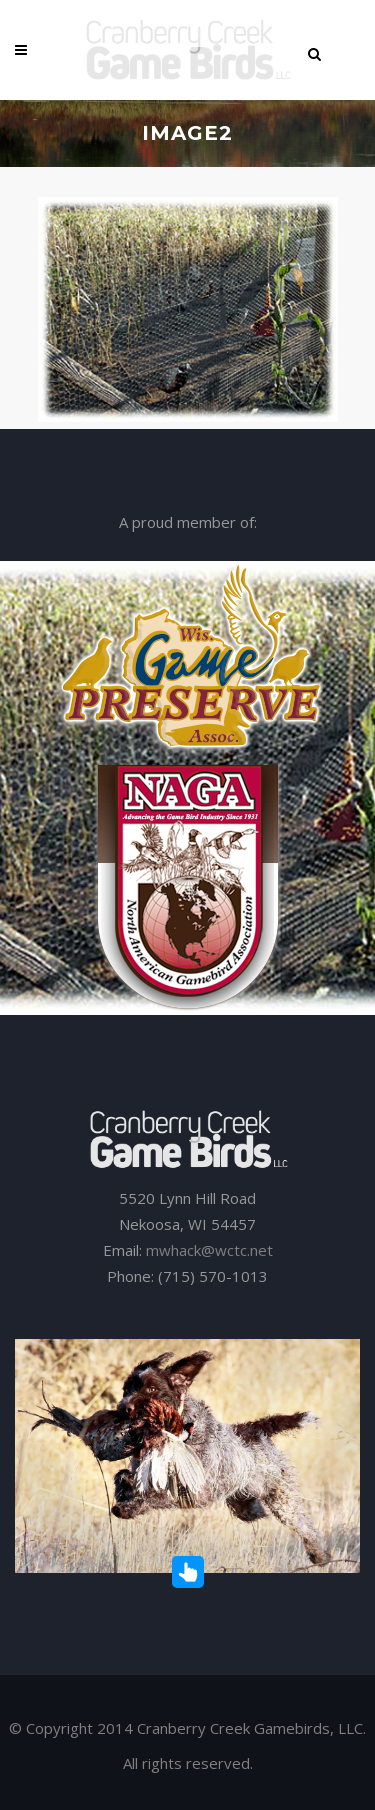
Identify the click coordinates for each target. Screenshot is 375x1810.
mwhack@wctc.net (209, 1250)
